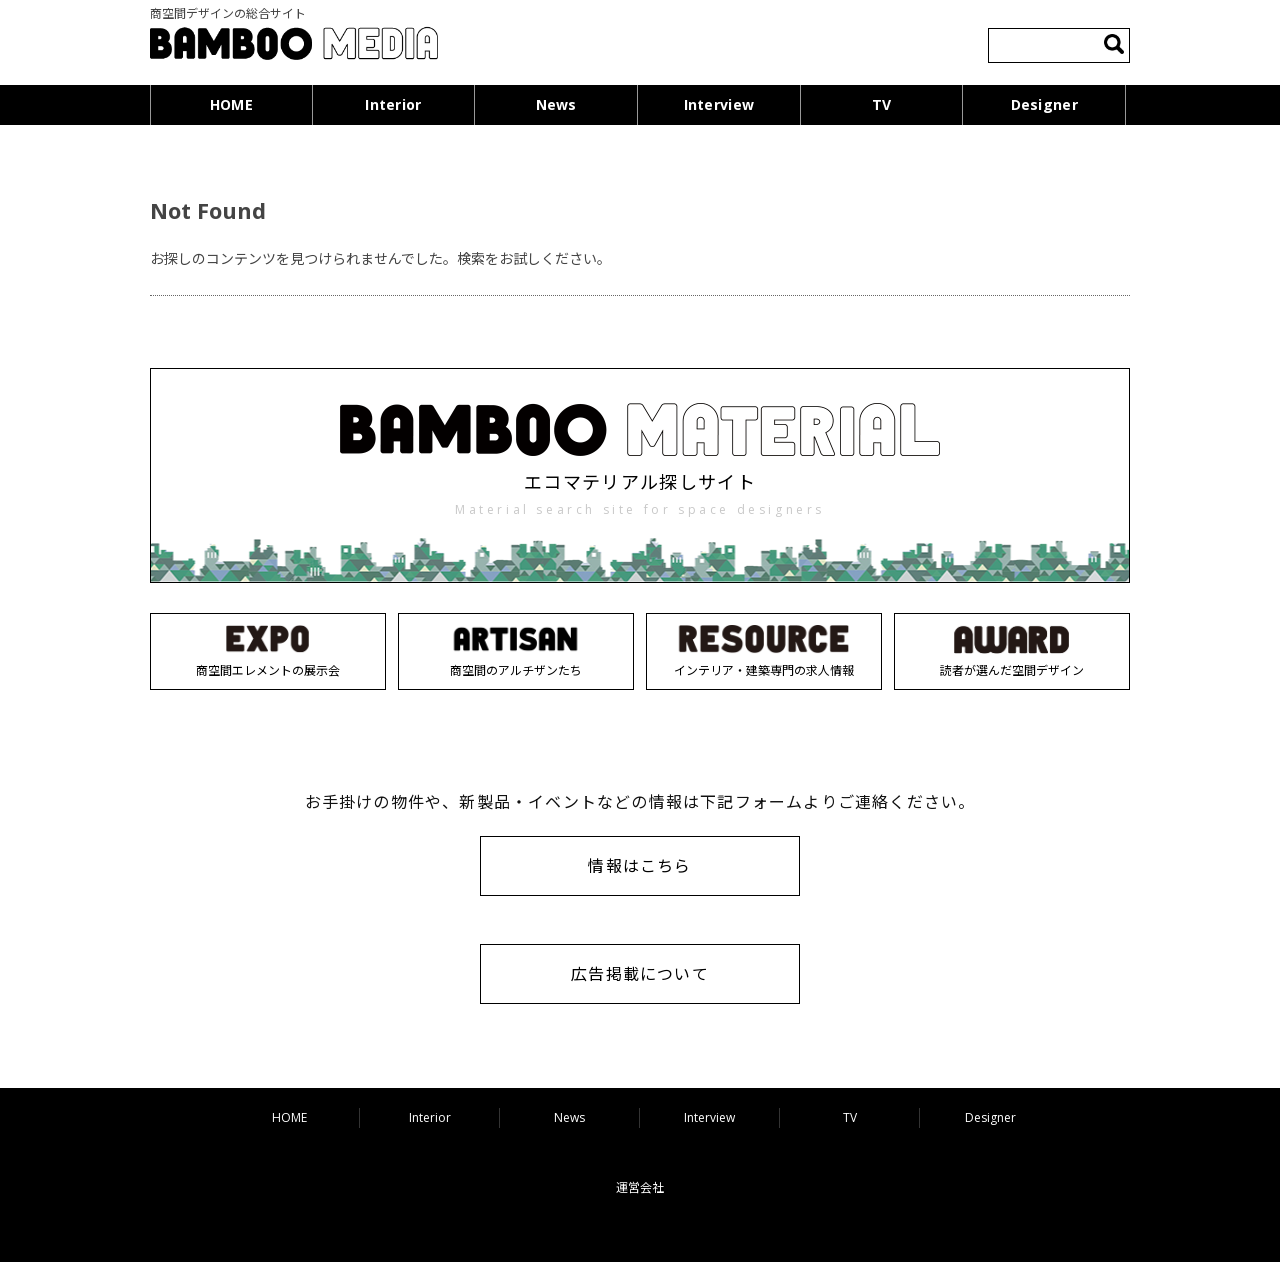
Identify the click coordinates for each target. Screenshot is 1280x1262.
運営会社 (640, 1187)
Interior (393, 104)
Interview (719, 104)
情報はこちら (639, 866)
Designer (1044, 104)
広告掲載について (640, 974)
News (556, 104)
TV (882, 104)
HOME (231, 104)
